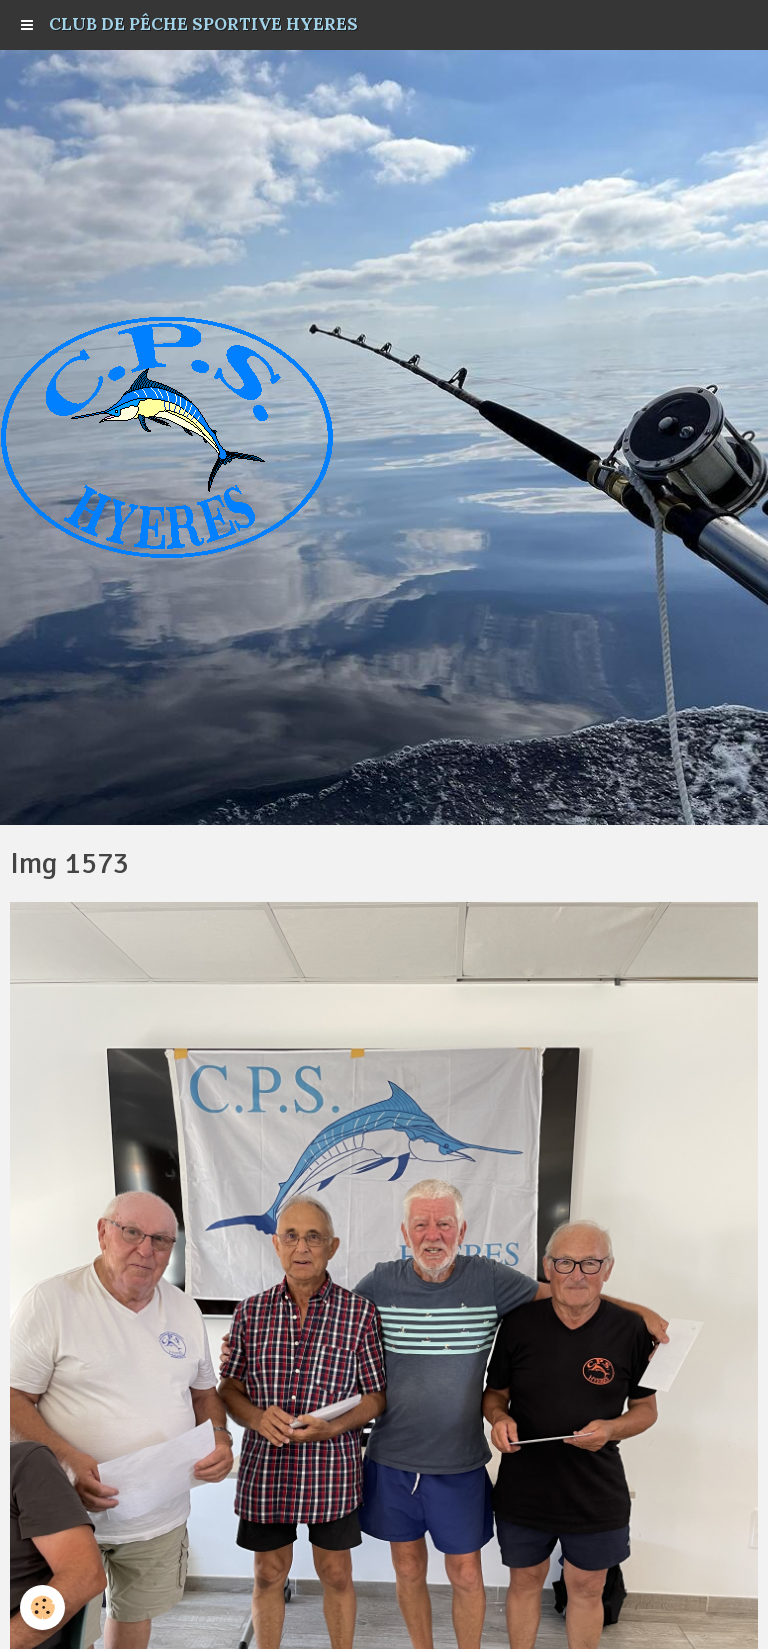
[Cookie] (42, 1607)
